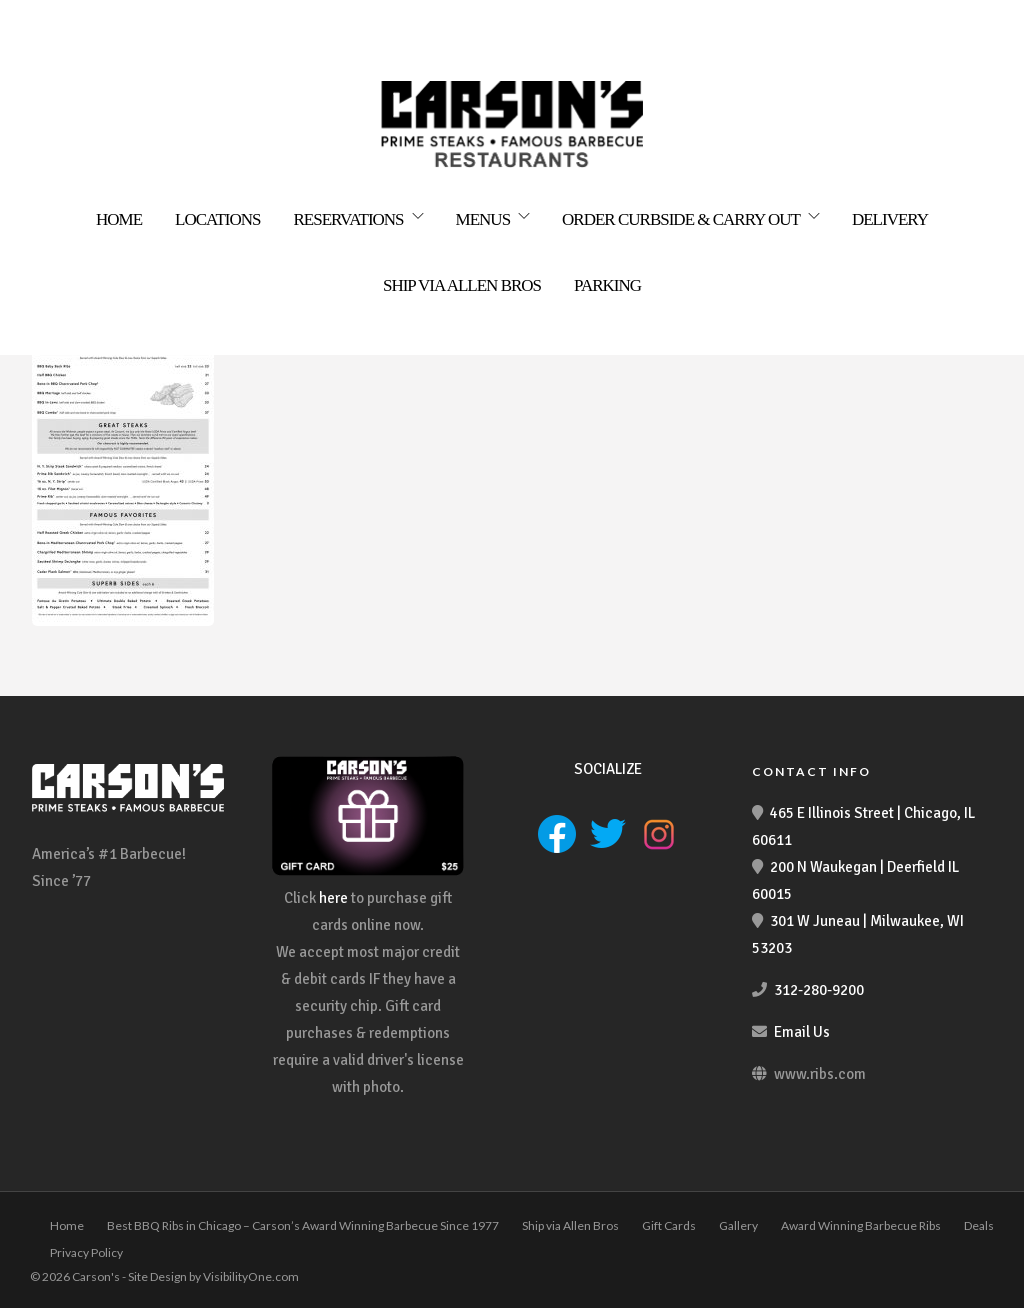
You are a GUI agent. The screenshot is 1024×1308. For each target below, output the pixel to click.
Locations (217, 219)
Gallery (738, 1225)
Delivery (890, 219)
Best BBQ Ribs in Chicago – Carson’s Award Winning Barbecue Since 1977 (303, 1225)
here (333, 898)
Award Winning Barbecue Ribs (861, 1225)
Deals (979, 1225)
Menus (483, 219)
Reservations (349, 219)
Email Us (802, 1032)
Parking (607, 285)
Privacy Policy (86, 1252)
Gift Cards (669, 1225)
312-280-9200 (819, 990)
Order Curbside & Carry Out (681, 219)
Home (119, 219)
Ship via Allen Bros (462, 285)
